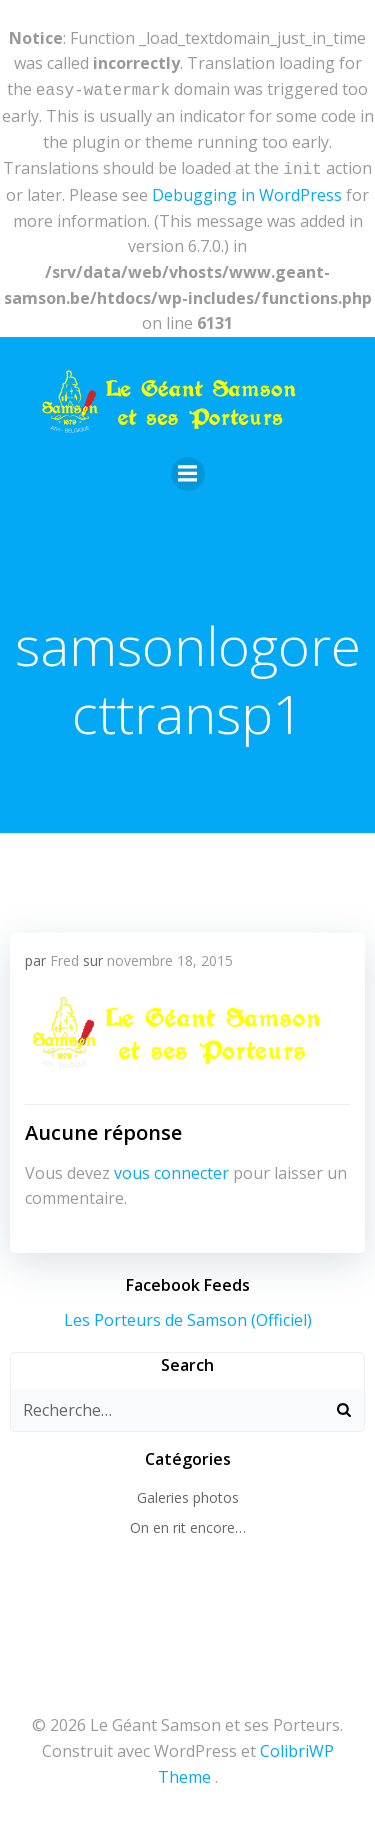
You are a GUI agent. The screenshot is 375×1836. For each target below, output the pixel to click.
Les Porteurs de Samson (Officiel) (188, 1316)
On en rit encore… (188, 1523)
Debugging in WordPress (247, 191)
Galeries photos (188, 1493)
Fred (64, 956)
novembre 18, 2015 (170, 956)
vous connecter (171, 1169)
